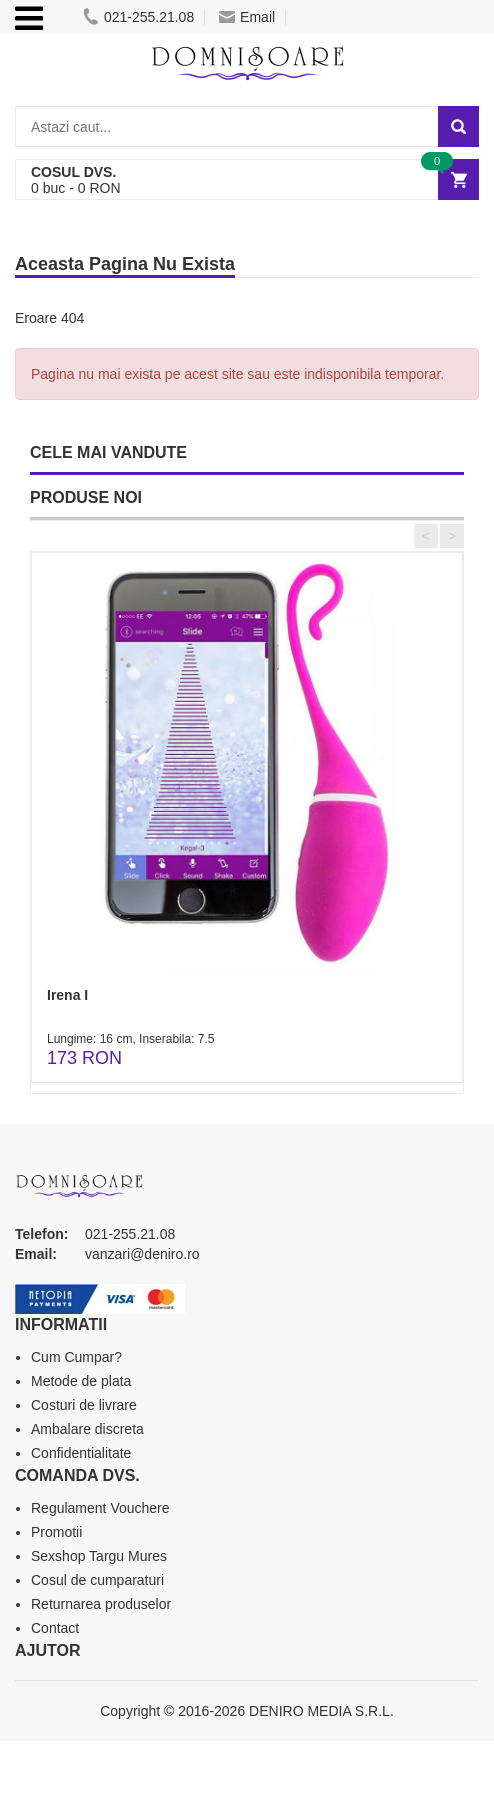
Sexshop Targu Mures (99, 1556)
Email (247, 17)
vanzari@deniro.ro (142, 1254)
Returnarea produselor (101, 1604)
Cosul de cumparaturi (97, 1580)
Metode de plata (81, 1381)
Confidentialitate (81, 1453)
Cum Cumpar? (76, 1357)
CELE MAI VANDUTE (108, 452)
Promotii (56, 1532)
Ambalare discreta (87, 1429)
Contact (55, 1628)
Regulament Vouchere (100, 1508)
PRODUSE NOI (86, 497)
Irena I (67, 995)
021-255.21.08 (138, 17)
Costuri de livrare (84, 1405)
